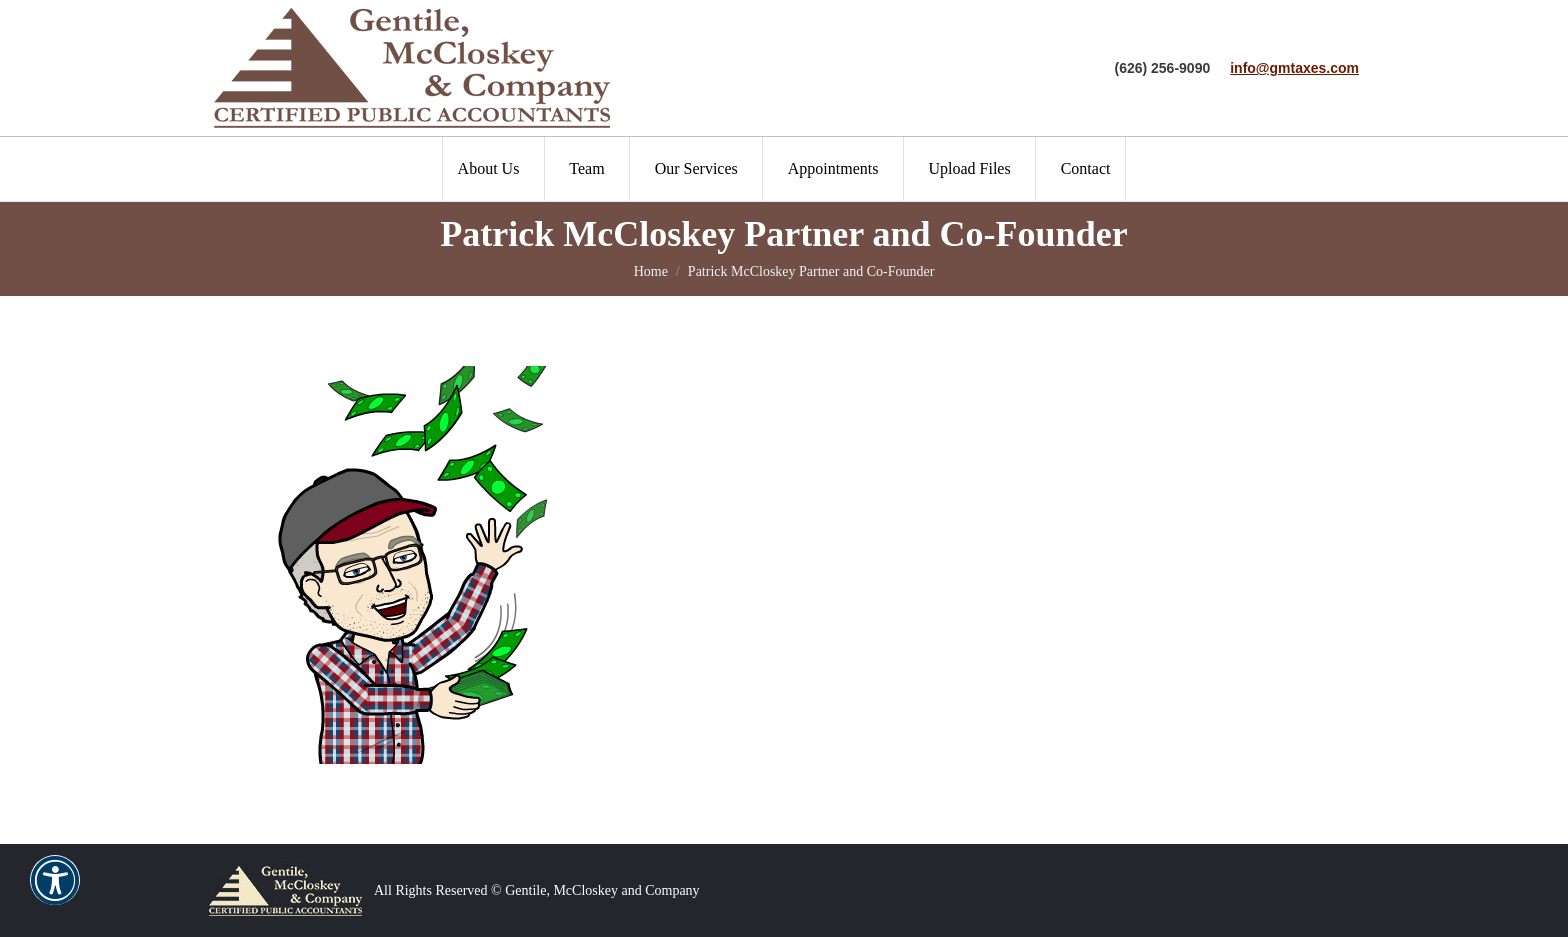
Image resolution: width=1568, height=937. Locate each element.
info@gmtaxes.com (1294, 68)
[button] (55, 893)
